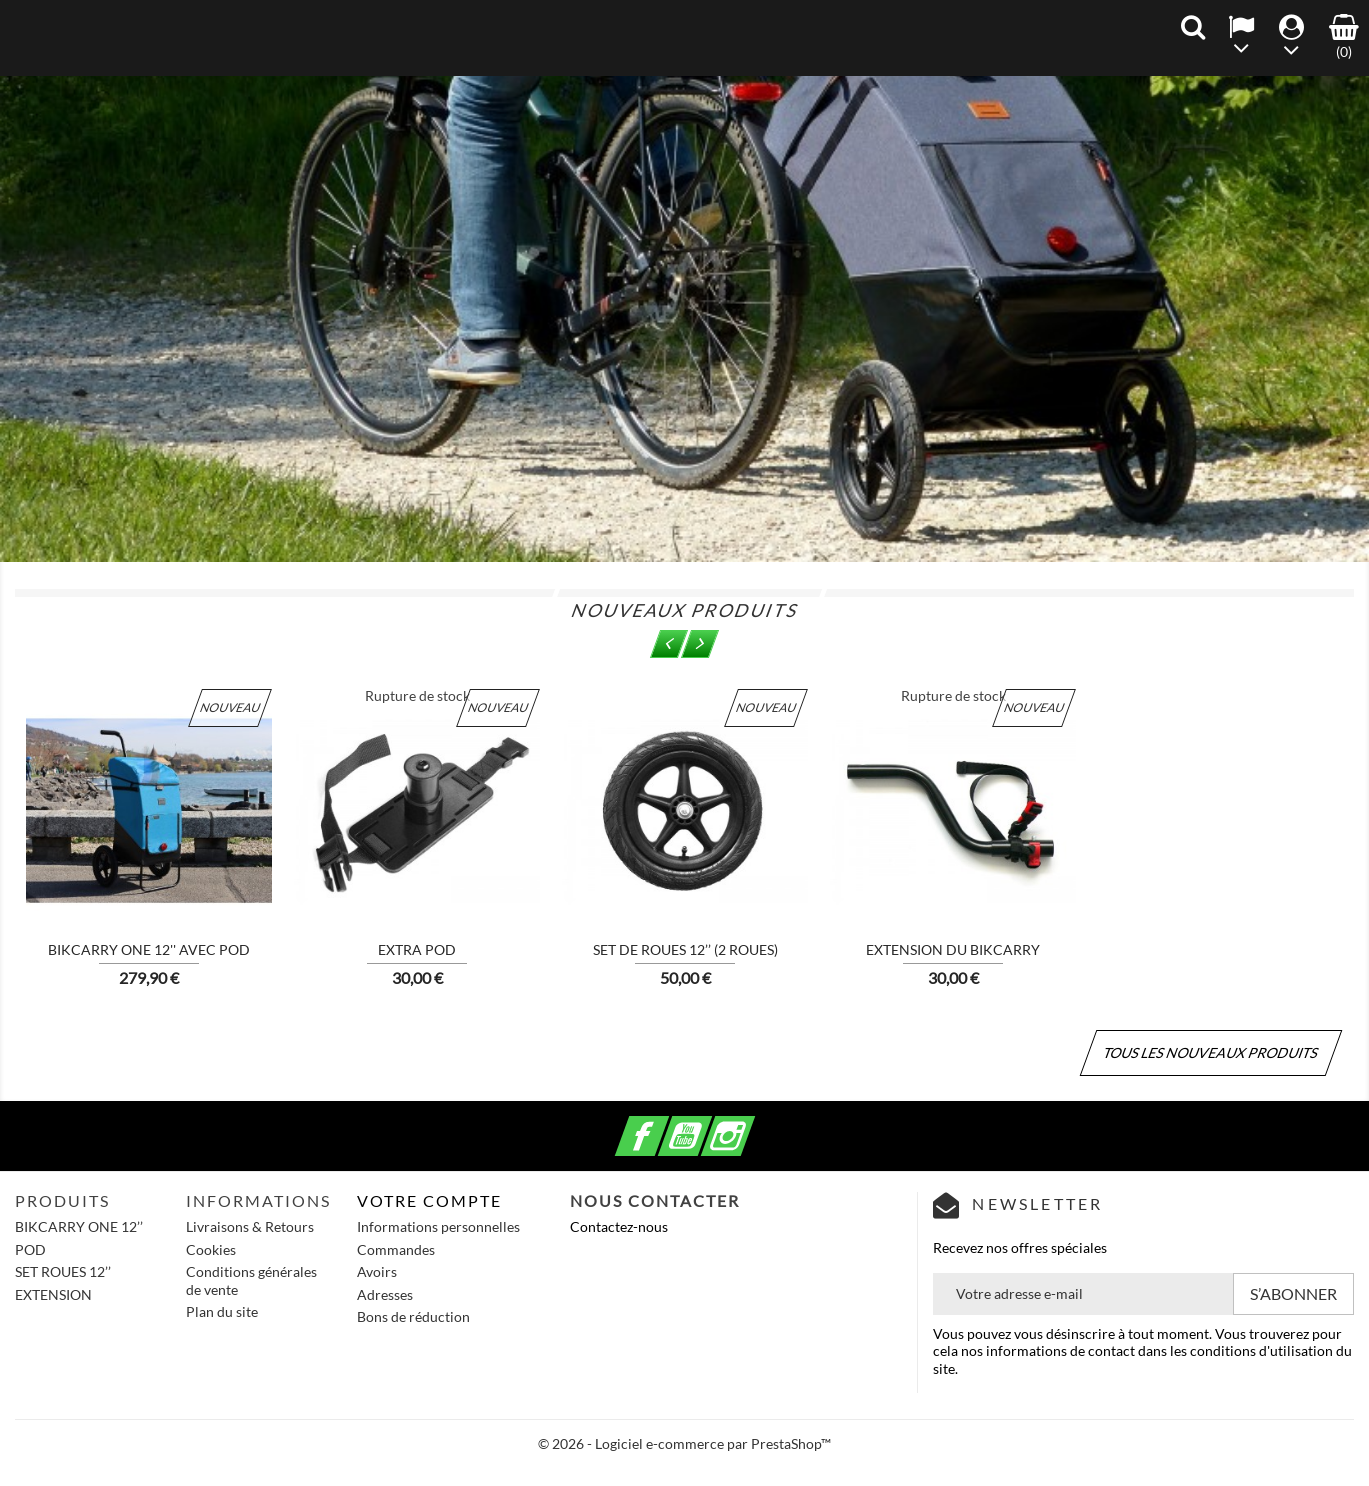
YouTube (709, 1124)
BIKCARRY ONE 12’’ (79, 1226)
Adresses (385, 1294)
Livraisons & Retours (250, 1226)
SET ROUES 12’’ (63, 1271)
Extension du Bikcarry (953, 949)
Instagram (752, 1124)
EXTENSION (53, 1294)
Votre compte (429, 1200)
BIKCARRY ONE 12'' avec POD (149, 949)
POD (30, 1249)
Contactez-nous (619, 1226)
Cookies (211, 1249)
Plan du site (222, 1311)
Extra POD (417, 949)
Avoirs (377, 1271)
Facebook (666, 1124)
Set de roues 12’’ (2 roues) (685, 949)
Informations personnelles (438, 1226)
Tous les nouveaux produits (1211, 1052)
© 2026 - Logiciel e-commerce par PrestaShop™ (684, 1443)
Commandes (396, 1249)
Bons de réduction (413, 1316)
